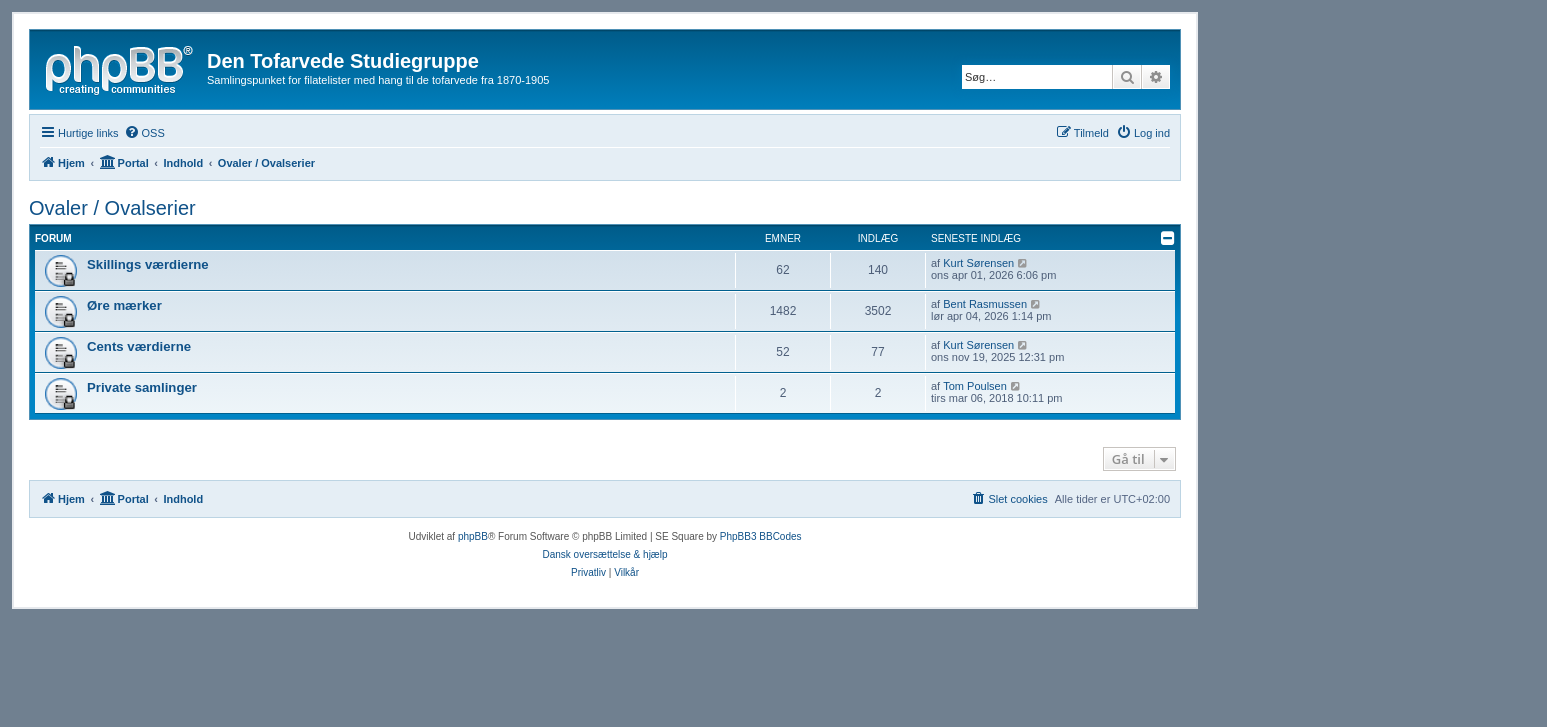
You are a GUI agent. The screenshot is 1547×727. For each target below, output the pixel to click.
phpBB (473, 536)
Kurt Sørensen (978, 263)
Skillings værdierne (148, 264)
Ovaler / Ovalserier (112, 208)
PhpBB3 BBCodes (761, 536)
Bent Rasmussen (985, 304)
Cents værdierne (139, 346)
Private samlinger (142, 387)
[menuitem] (144, 133)
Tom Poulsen (975, 386)
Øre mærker (124, 305)
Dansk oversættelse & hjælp (604, 554)
